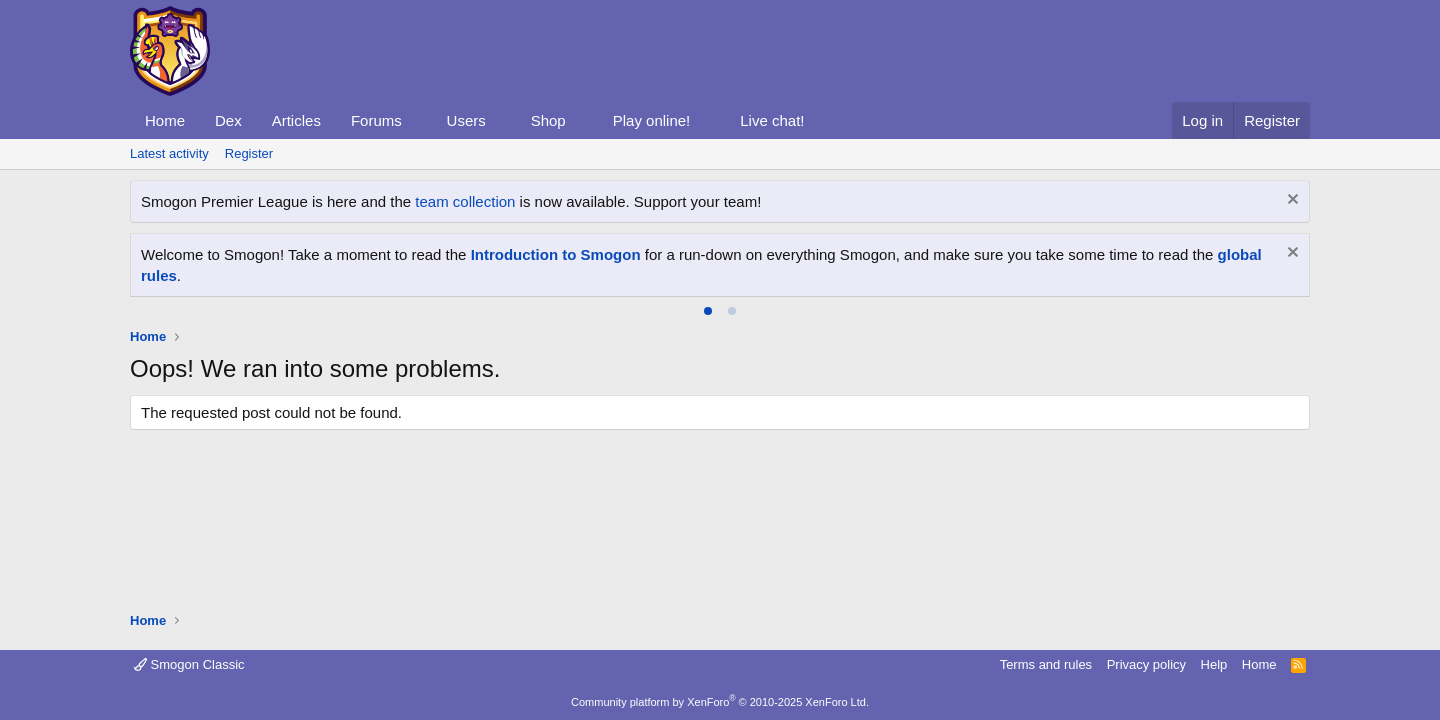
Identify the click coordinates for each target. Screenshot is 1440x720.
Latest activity (169, 153)
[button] (418, 120)
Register (249, 153)
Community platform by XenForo (720, 702)
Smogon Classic (189, 664)
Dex (228, 120)
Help (1214, 664)
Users (466, 120)
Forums (376, 120)
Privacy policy (1146, 664)
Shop (548, 120)
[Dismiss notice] (1290, 201)
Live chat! (772, 120)
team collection (465, 201)
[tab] (708, 311)
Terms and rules (1046, 664)
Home (165, 120)
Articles (296, 120)
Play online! (652, 120)
